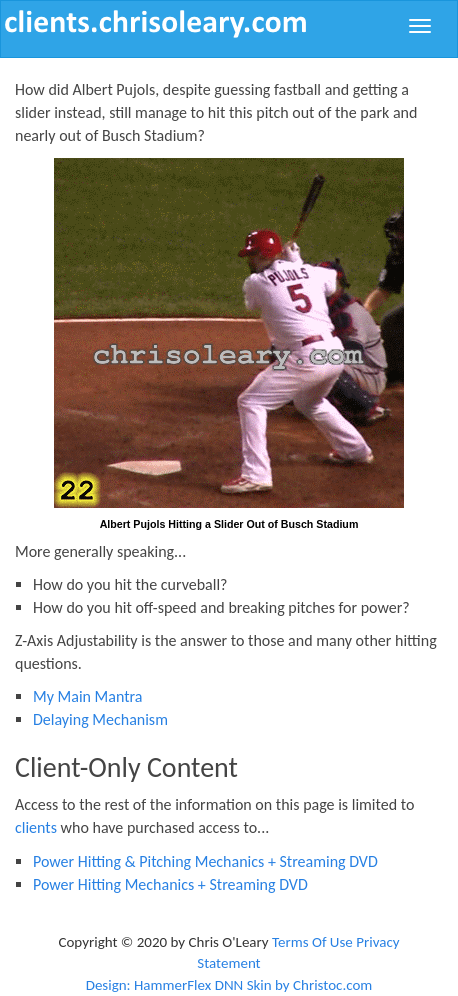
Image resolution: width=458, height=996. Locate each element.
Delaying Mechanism (100, 719)
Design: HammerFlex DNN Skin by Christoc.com (229, 985)
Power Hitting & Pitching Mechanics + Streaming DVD (205, 861)
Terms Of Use (312, 942)
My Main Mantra (87, 696)
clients (36, 827)
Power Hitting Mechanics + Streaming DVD (170, 884)
